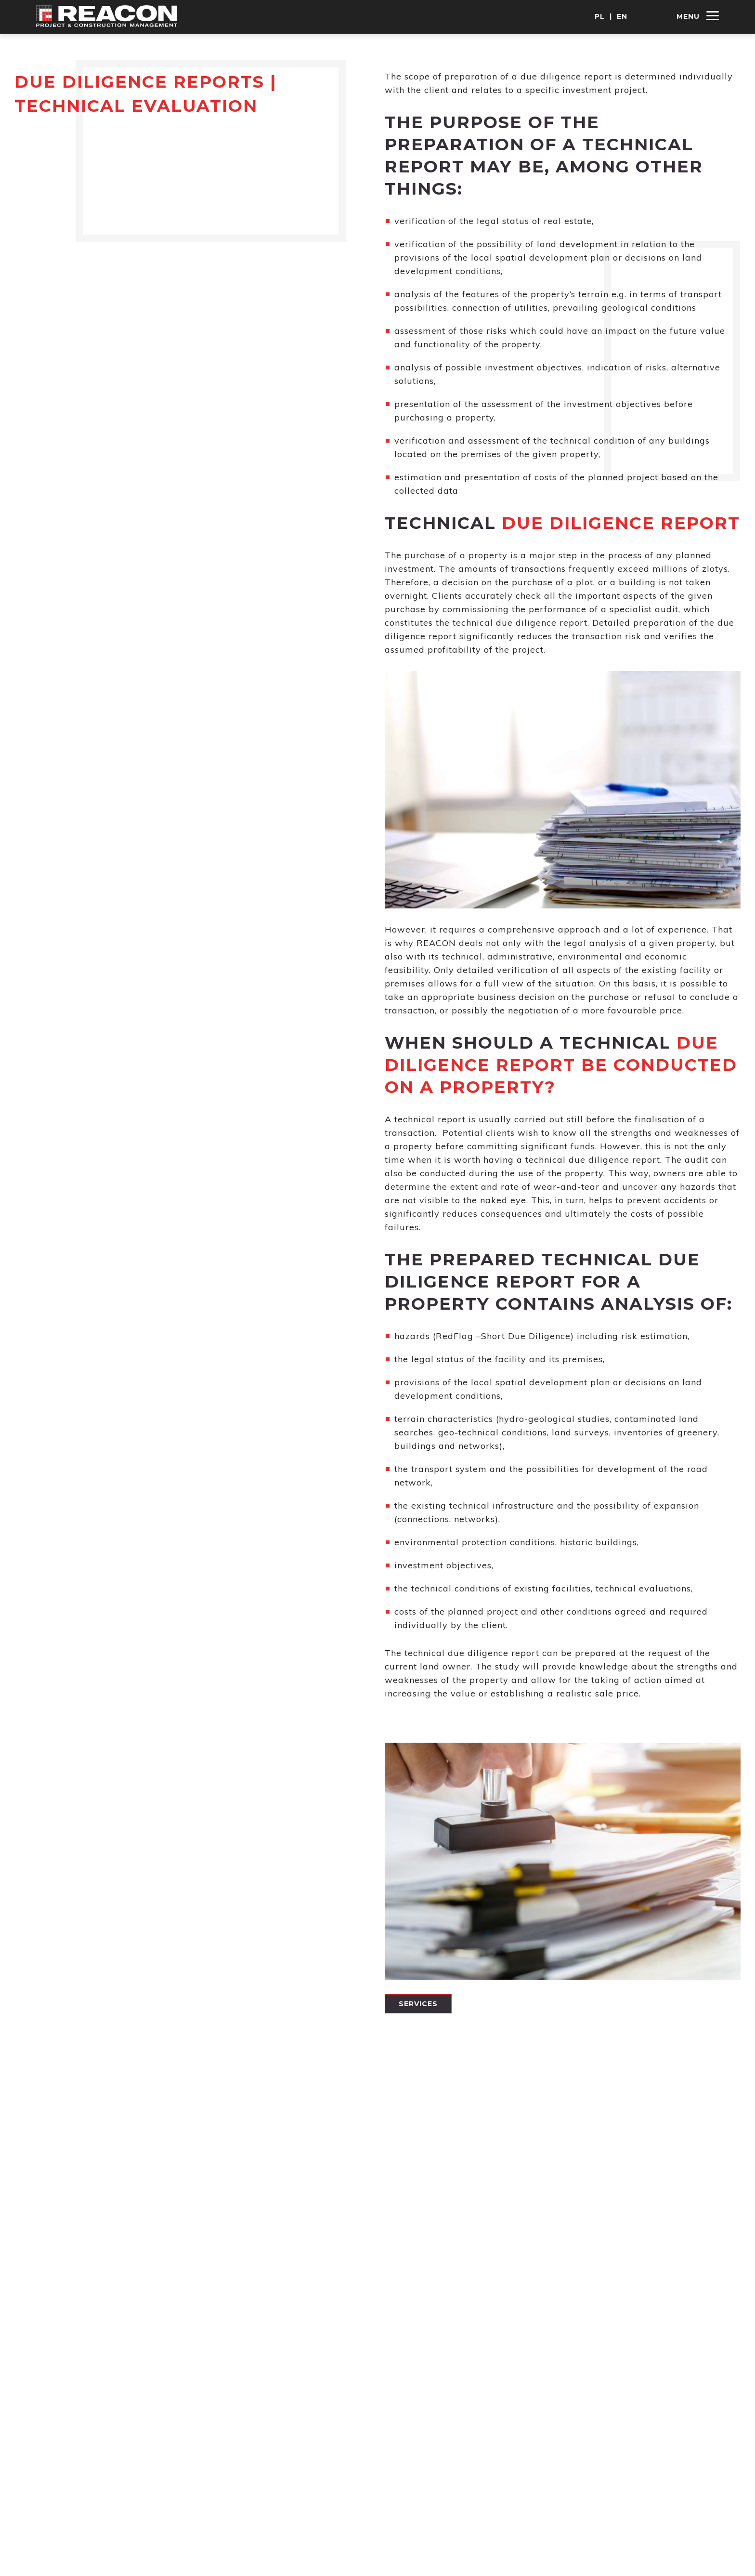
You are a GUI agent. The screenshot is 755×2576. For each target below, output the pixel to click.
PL (600, 16)
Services (418, 2003)
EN (622, 16)
